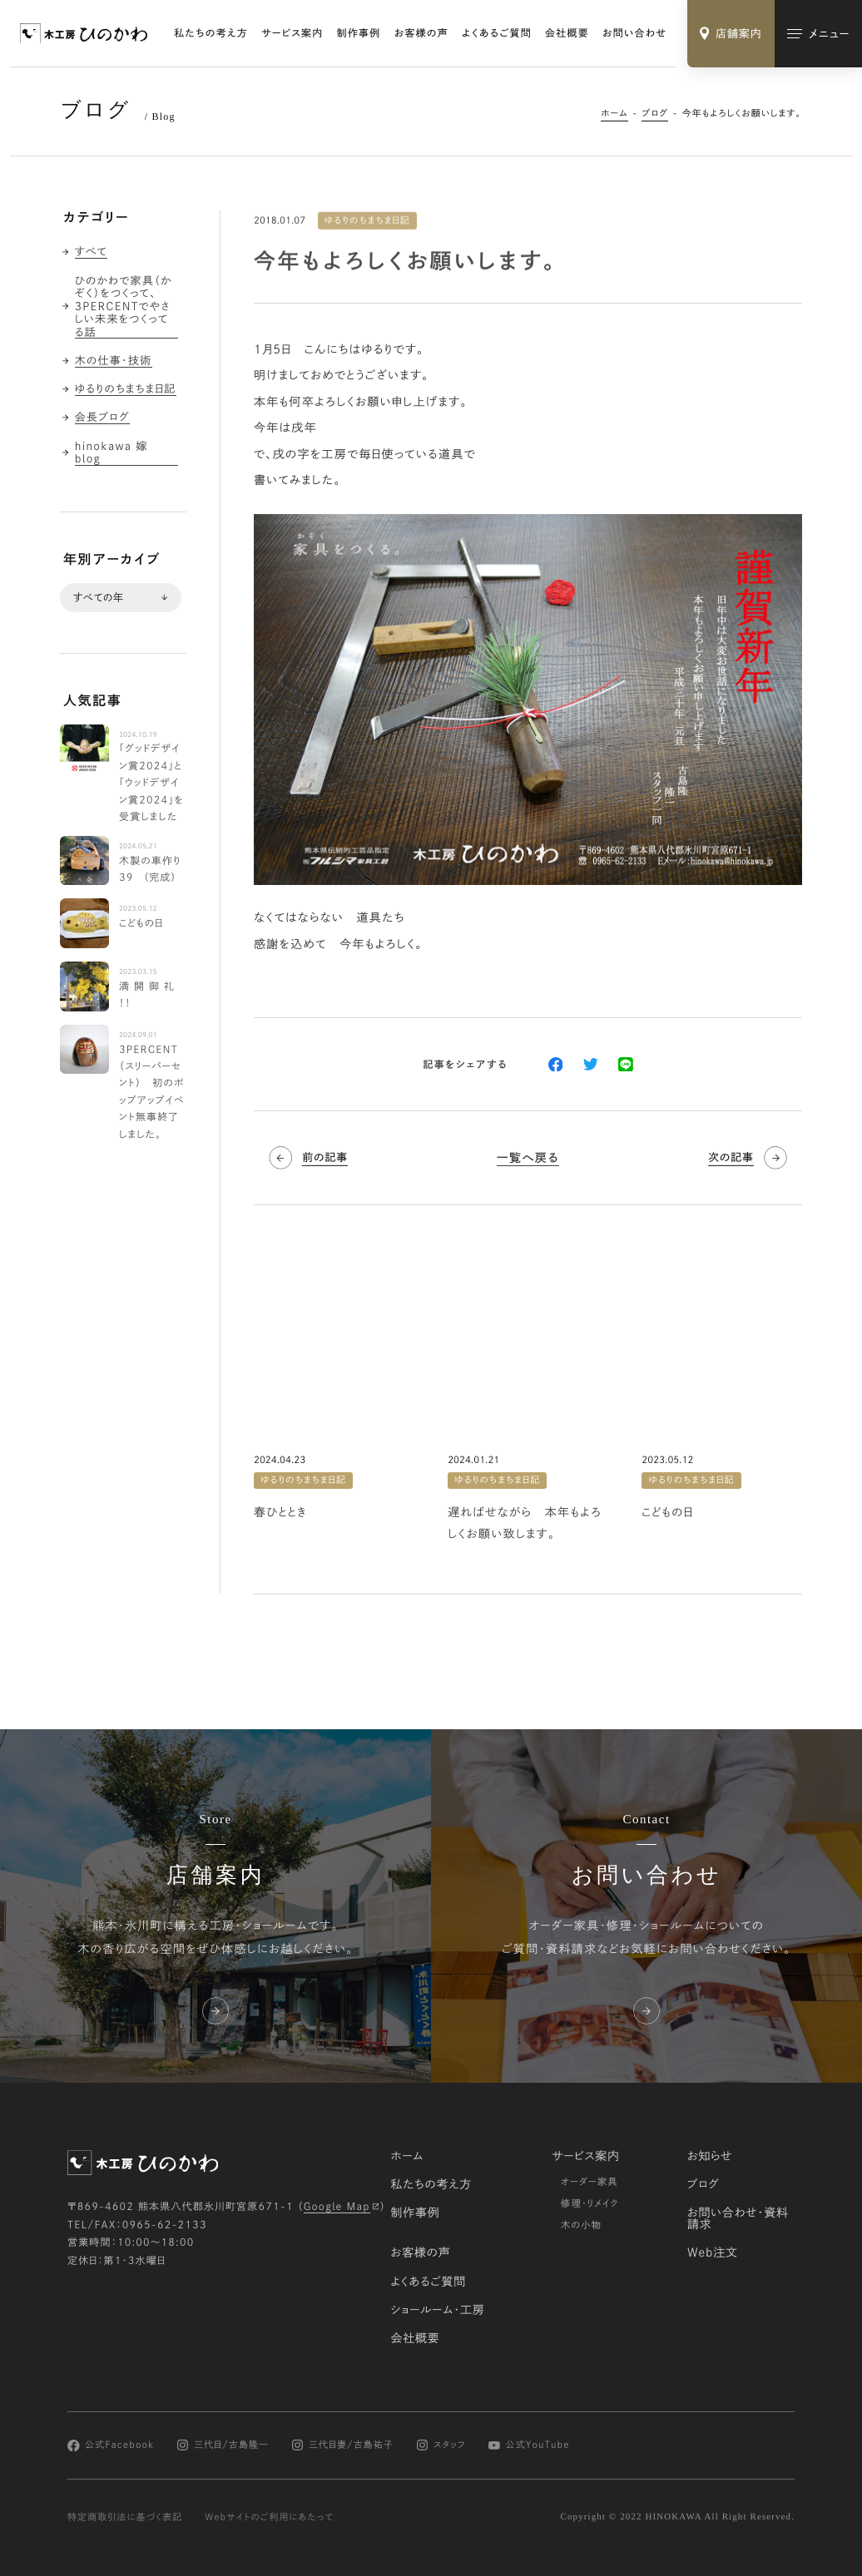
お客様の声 (421, 33)
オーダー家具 (589, 2182)
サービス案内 (292, 33)
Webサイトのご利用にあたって (269, 2517)
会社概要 (567, 33)
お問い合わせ (634, 33)
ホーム (614, 113)
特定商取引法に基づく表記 (125, 2517)
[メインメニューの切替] (818, 33)
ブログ (655, 113)
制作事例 (359, 33)
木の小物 (581, 2225)
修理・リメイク (590, 2203)
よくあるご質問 (497, 33)
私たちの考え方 (211, 33)
